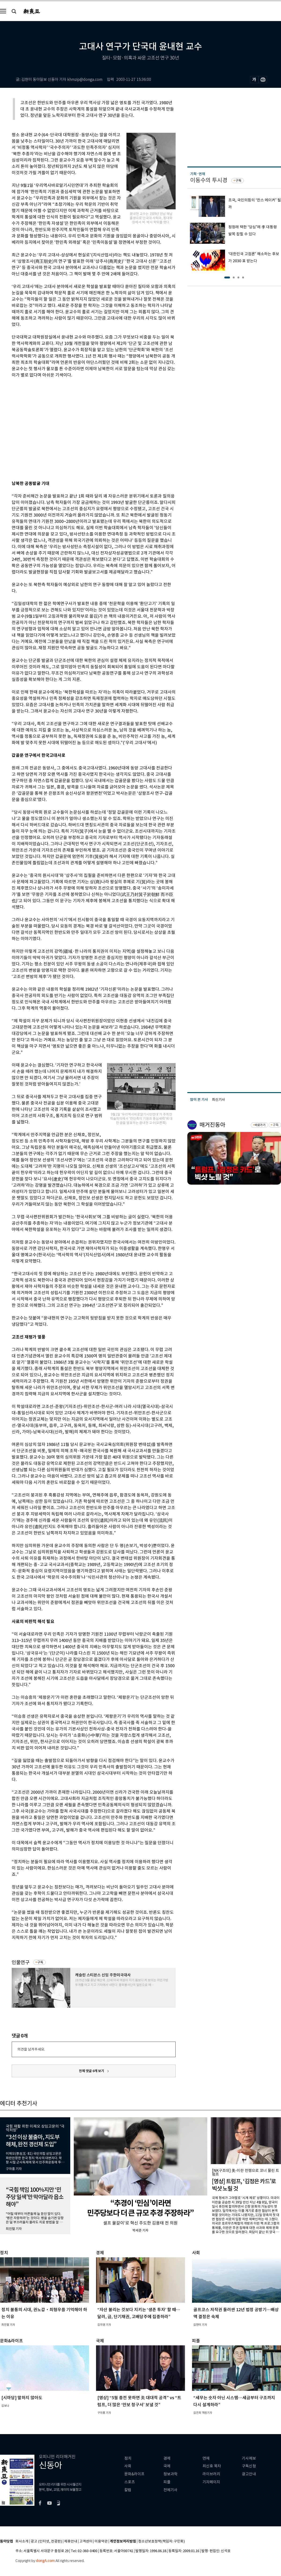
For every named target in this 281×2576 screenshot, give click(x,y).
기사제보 (249, 2458)
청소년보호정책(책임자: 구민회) (161, 2541)
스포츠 (129, 2482)
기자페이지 (211, 2482)
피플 (166, 2482)
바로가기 (260, 1125)
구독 (40, 1962)
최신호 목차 (212, 2466)
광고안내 (249, 2474)
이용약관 (101, 2541)
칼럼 (127, 2490)
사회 (127, 2466)
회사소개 (22, 2541)
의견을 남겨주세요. (31, 2049)
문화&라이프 (134, 2474)
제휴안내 (70, 2541)
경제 (166, 2458)
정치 (127, 2458)
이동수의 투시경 (208, 180)
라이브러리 (211, 2474)
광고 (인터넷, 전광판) (46, 2541)
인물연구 (21, 1962)
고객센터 (85, 2541)
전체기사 (170, 2490)
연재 (206, 2458)
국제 (166, 2466)
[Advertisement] (44, 428)
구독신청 (249, 2466)
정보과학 (170, 2474)
